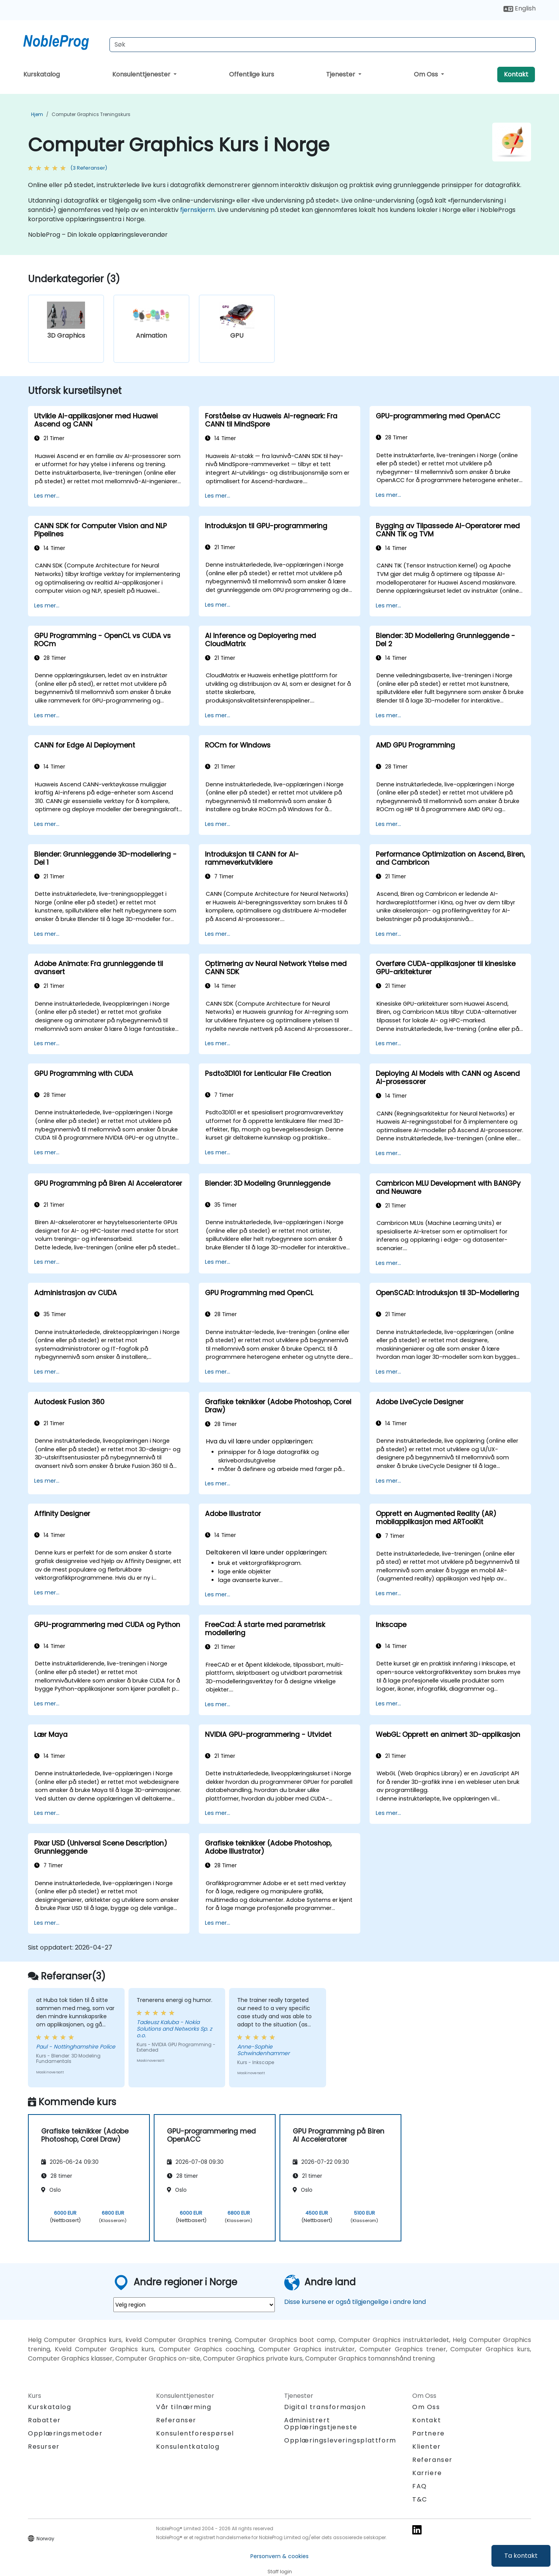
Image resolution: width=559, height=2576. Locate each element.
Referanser (176, 2420)
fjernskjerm (197, 209)
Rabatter (44, 2420)
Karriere (427, 2472)
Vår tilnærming (183, 2407)
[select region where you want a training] (194, 2304)
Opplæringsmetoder (65, 2433)
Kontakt (516, 74)
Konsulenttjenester (142, 74)
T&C (419, 2499)
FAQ (419, 2486)
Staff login (279, 2571)
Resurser (44, 2446)
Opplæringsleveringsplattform (340, 2440)
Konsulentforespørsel (195, 2433)
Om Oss (426, 74)
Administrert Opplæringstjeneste (321, 2424)
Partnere (428, 2433)
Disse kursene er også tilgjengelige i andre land (355, 2301)
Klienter (426, 2446)
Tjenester (341, 74)
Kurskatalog (41, 74)
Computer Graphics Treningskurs (91, 114)
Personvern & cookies (279, 2556)
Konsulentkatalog (188, 2446)
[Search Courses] (322, 44)
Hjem (37, 114)
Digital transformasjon (325, 2407)
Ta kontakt (521, 2555)
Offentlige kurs (251, 74)
